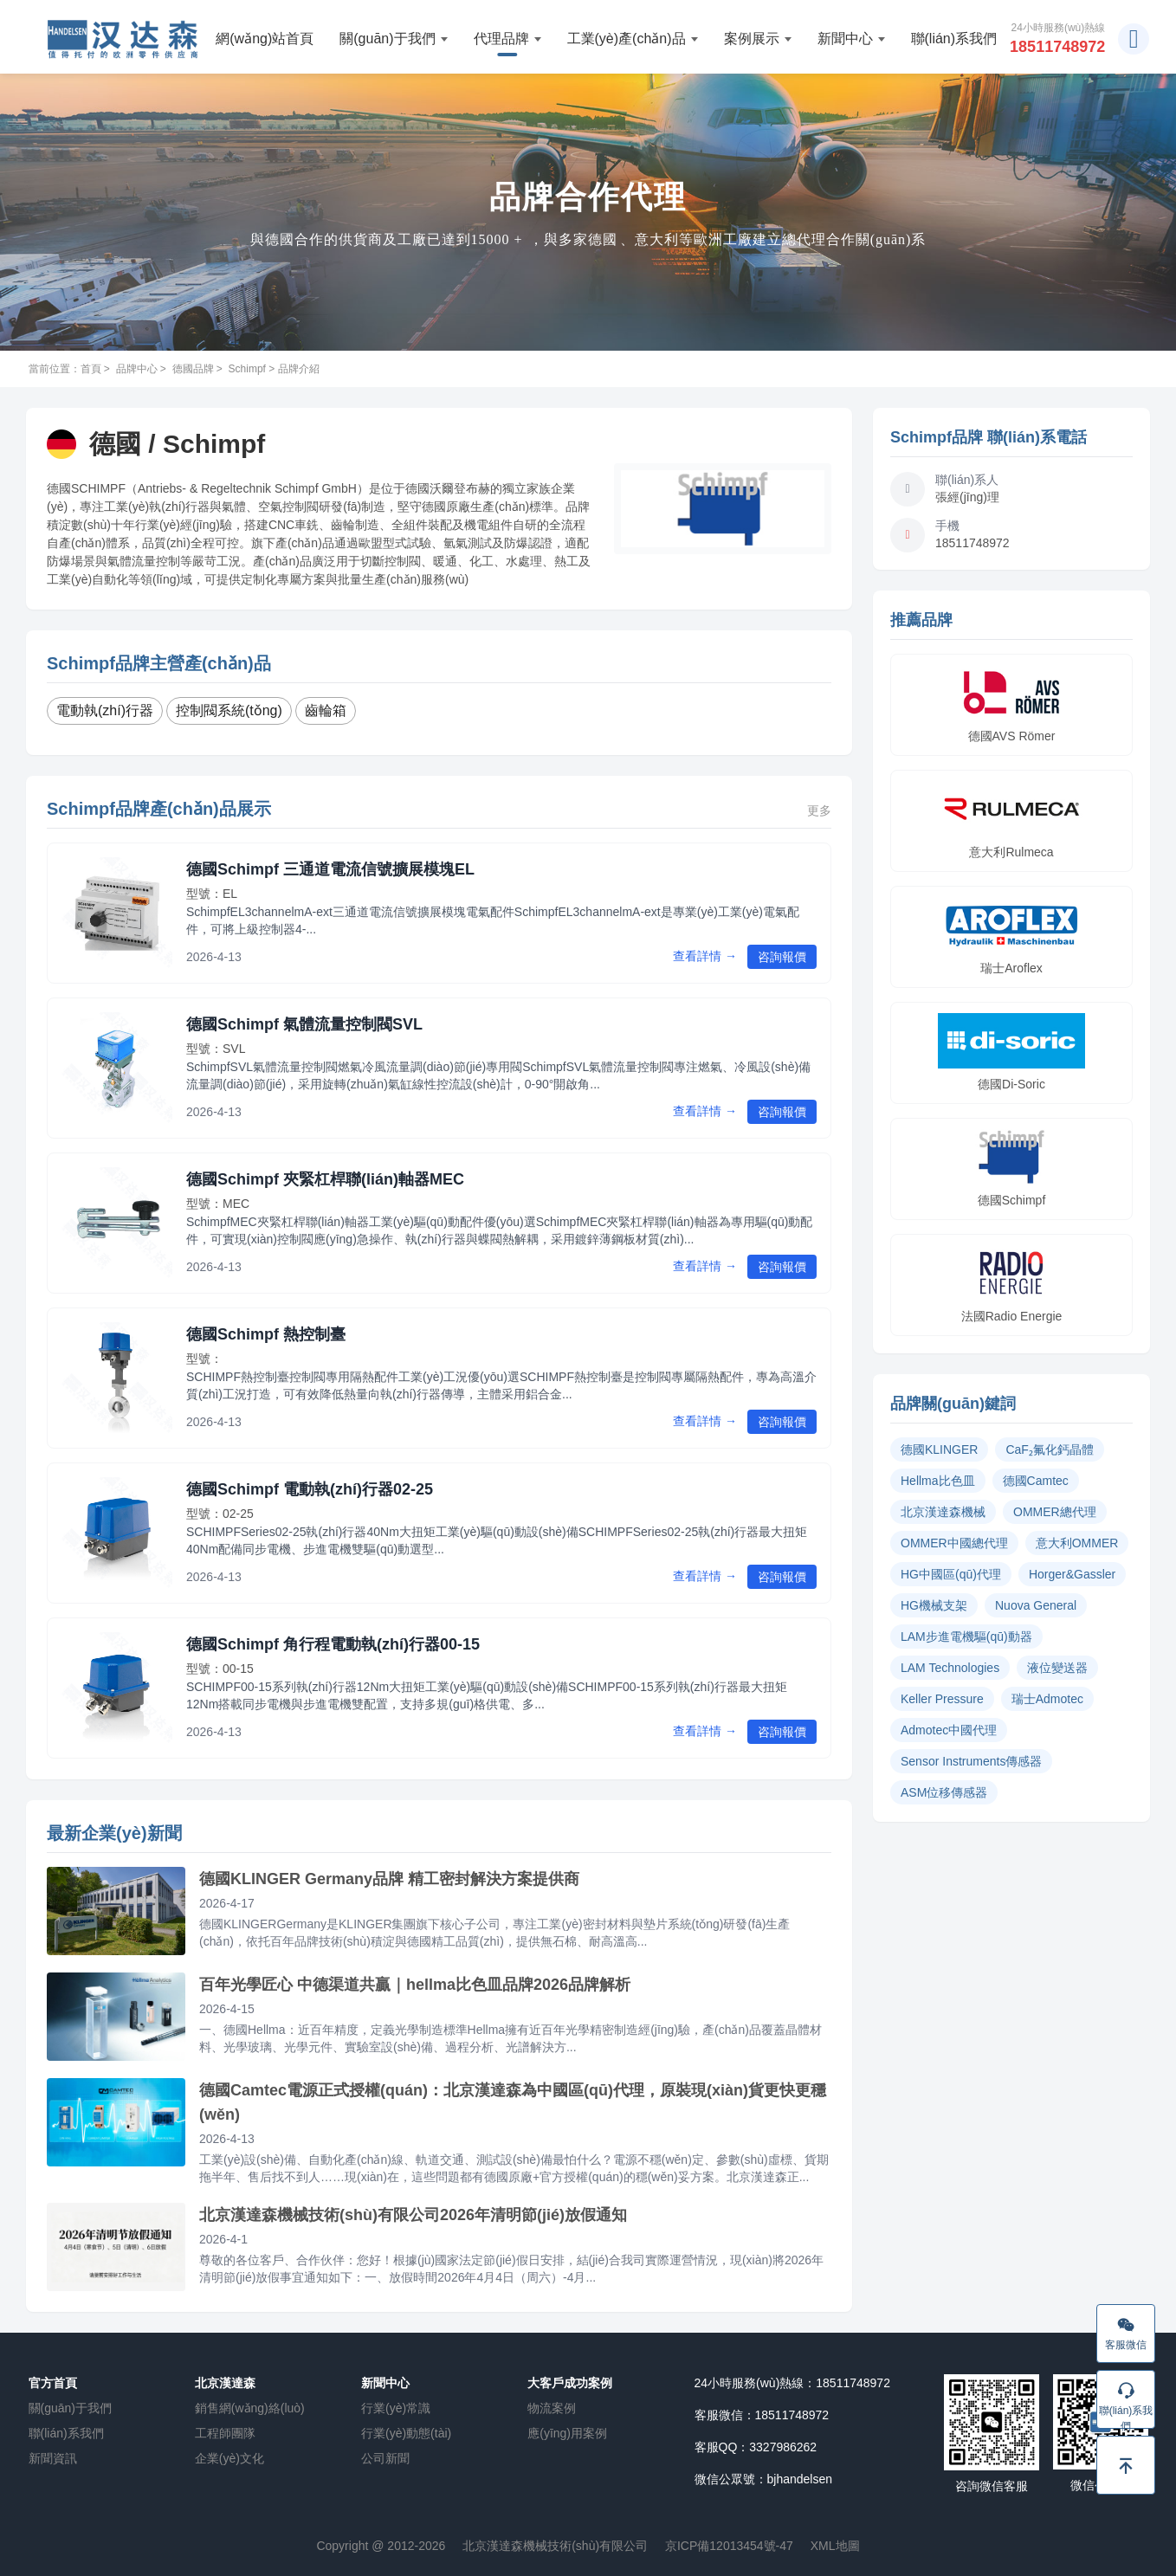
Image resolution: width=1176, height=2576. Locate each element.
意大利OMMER (1077, 1543)
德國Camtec (1036, 1481)
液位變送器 (1057, 1668)
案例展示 (758, 38)
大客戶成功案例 (569, 2383)
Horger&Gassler (1072, 1574)
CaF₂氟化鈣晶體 (1049, 1449)
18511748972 (1057, 46)
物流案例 (551, 2408)
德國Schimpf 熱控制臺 (266, 1334)
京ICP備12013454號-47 (729, 2546)
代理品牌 (507, 38)
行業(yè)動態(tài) (406, 2433)
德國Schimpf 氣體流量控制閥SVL (304, 1024)
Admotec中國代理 (949, 1730)
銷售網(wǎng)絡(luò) (250, 2408)
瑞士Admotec (1047, 1699)
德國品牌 (193, 369)
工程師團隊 (225, 2433)
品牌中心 (137, 369)
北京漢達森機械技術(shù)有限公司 (555, 2546)
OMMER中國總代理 (954, 1543)
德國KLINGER (939, 1449)
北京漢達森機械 (943, 1512)
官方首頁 (53, 2383)
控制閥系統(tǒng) (229, 710)
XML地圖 (835, 2546)
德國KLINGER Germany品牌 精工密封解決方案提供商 (389, 1879)
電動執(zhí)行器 (104, 710)
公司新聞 (385, 2458)
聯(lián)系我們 (954, 38)
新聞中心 (851, 38)
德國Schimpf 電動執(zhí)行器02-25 (309, 1489)
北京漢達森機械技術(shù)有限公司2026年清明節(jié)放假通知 (413, 2215)
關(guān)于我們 (393, 38)
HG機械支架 (934, 1605)
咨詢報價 (782, 957)
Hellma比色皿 (938, 1481)
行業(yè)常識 (395, 2408)
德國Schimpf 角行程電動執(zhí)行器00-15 (333, 1644)
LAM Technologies (950, 1668)
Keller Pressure (942, 1699)
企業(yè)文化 (229, 2458)
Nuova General (1035, 1605)
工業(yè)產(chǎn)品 (632, 38)
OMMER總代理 (1054, 1512)
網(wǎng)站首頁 (264, 38)
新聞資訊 (53, 2458)
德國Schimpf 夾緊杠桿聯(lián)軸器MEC (325, 1179)
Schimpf (247, 369)
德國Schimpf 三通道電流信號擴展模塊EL (330, 869)
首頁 (91, 369)
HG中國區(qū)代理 (951, 1574)
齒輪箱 (325, 710)
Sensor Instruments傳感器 (971, 1761)
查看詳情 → (705, 956)
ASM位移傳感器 (944, 1792)
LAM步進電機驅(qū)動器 (966, 1636)
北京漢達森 (225, 2383)
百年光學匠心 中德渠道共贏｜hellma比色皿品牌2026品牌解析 (414, 1984)
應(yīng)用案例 (567, 2433)
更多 (819, 810)
